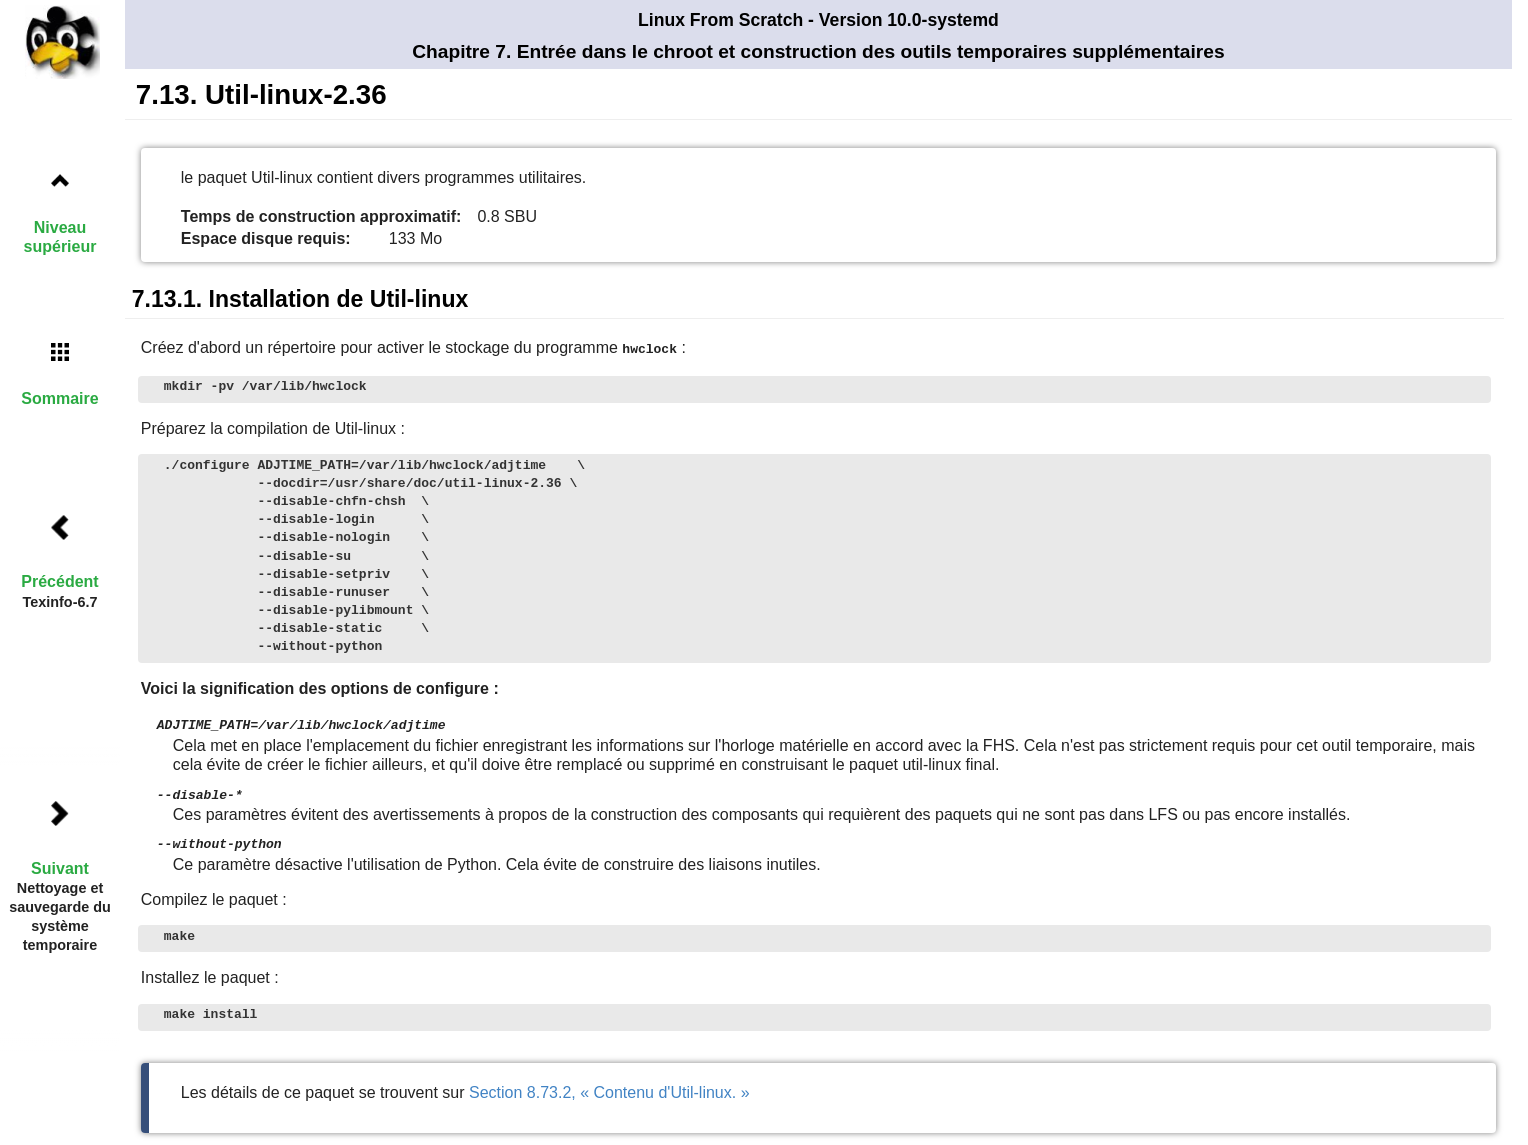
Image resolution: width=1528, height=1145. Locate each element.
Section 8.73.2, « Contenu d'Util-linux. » (609, 1088)
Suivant (60, 868)
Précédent (59, 581)
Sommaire (59, 398)
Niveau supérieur (60, 237)
